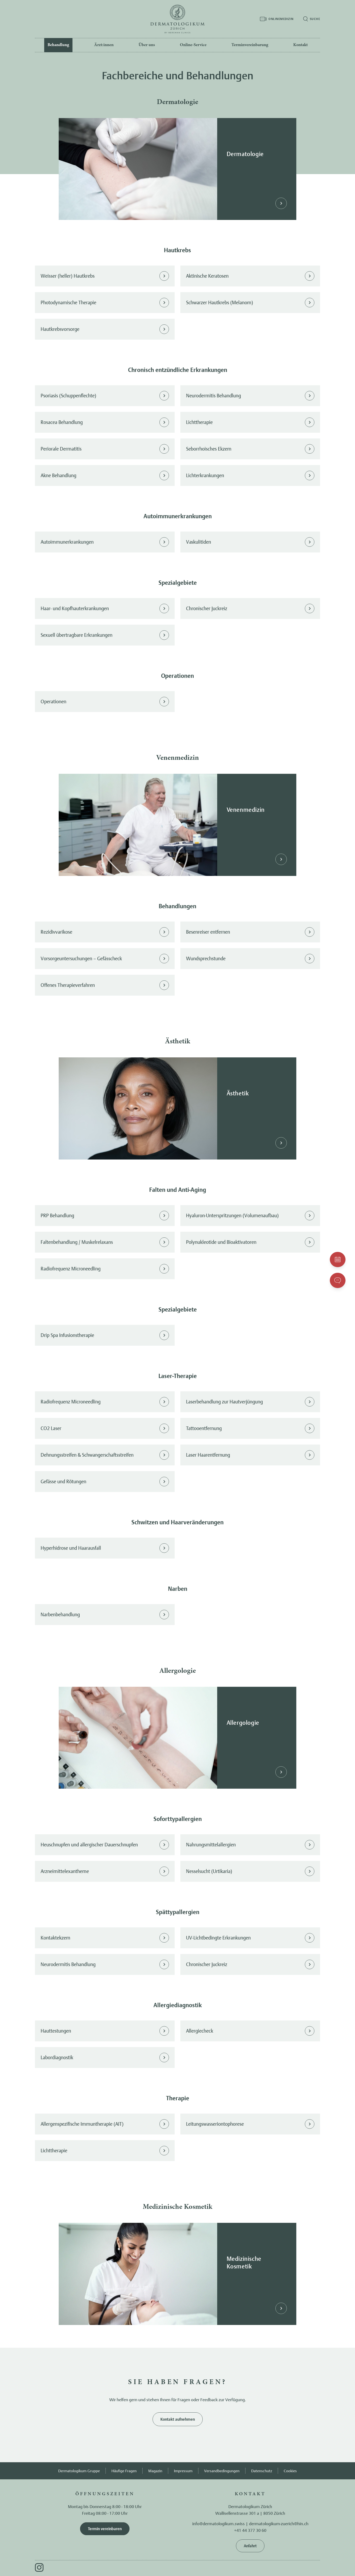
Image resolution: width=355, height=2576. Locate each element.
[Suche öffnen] (311, 19)
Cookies (290, 2470)
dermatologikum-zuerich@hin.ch (278, 2523)
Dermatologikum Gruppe (79, 2470)
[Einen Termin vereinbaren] (337, 1259)
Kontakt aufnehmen (177, 2419)
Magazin (155, 2470)
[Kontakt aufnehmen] (337, 1280)
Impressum (183, 2470)
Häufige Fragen (124, 2470)
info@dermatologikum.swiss (218, 2523)
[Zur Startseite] (177, 19)
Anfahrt (250, 2545)
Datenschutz (261, 2470)
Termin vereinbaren (105, 2528)
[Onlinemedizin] (277, 19)
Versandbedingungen (222, 2470)
